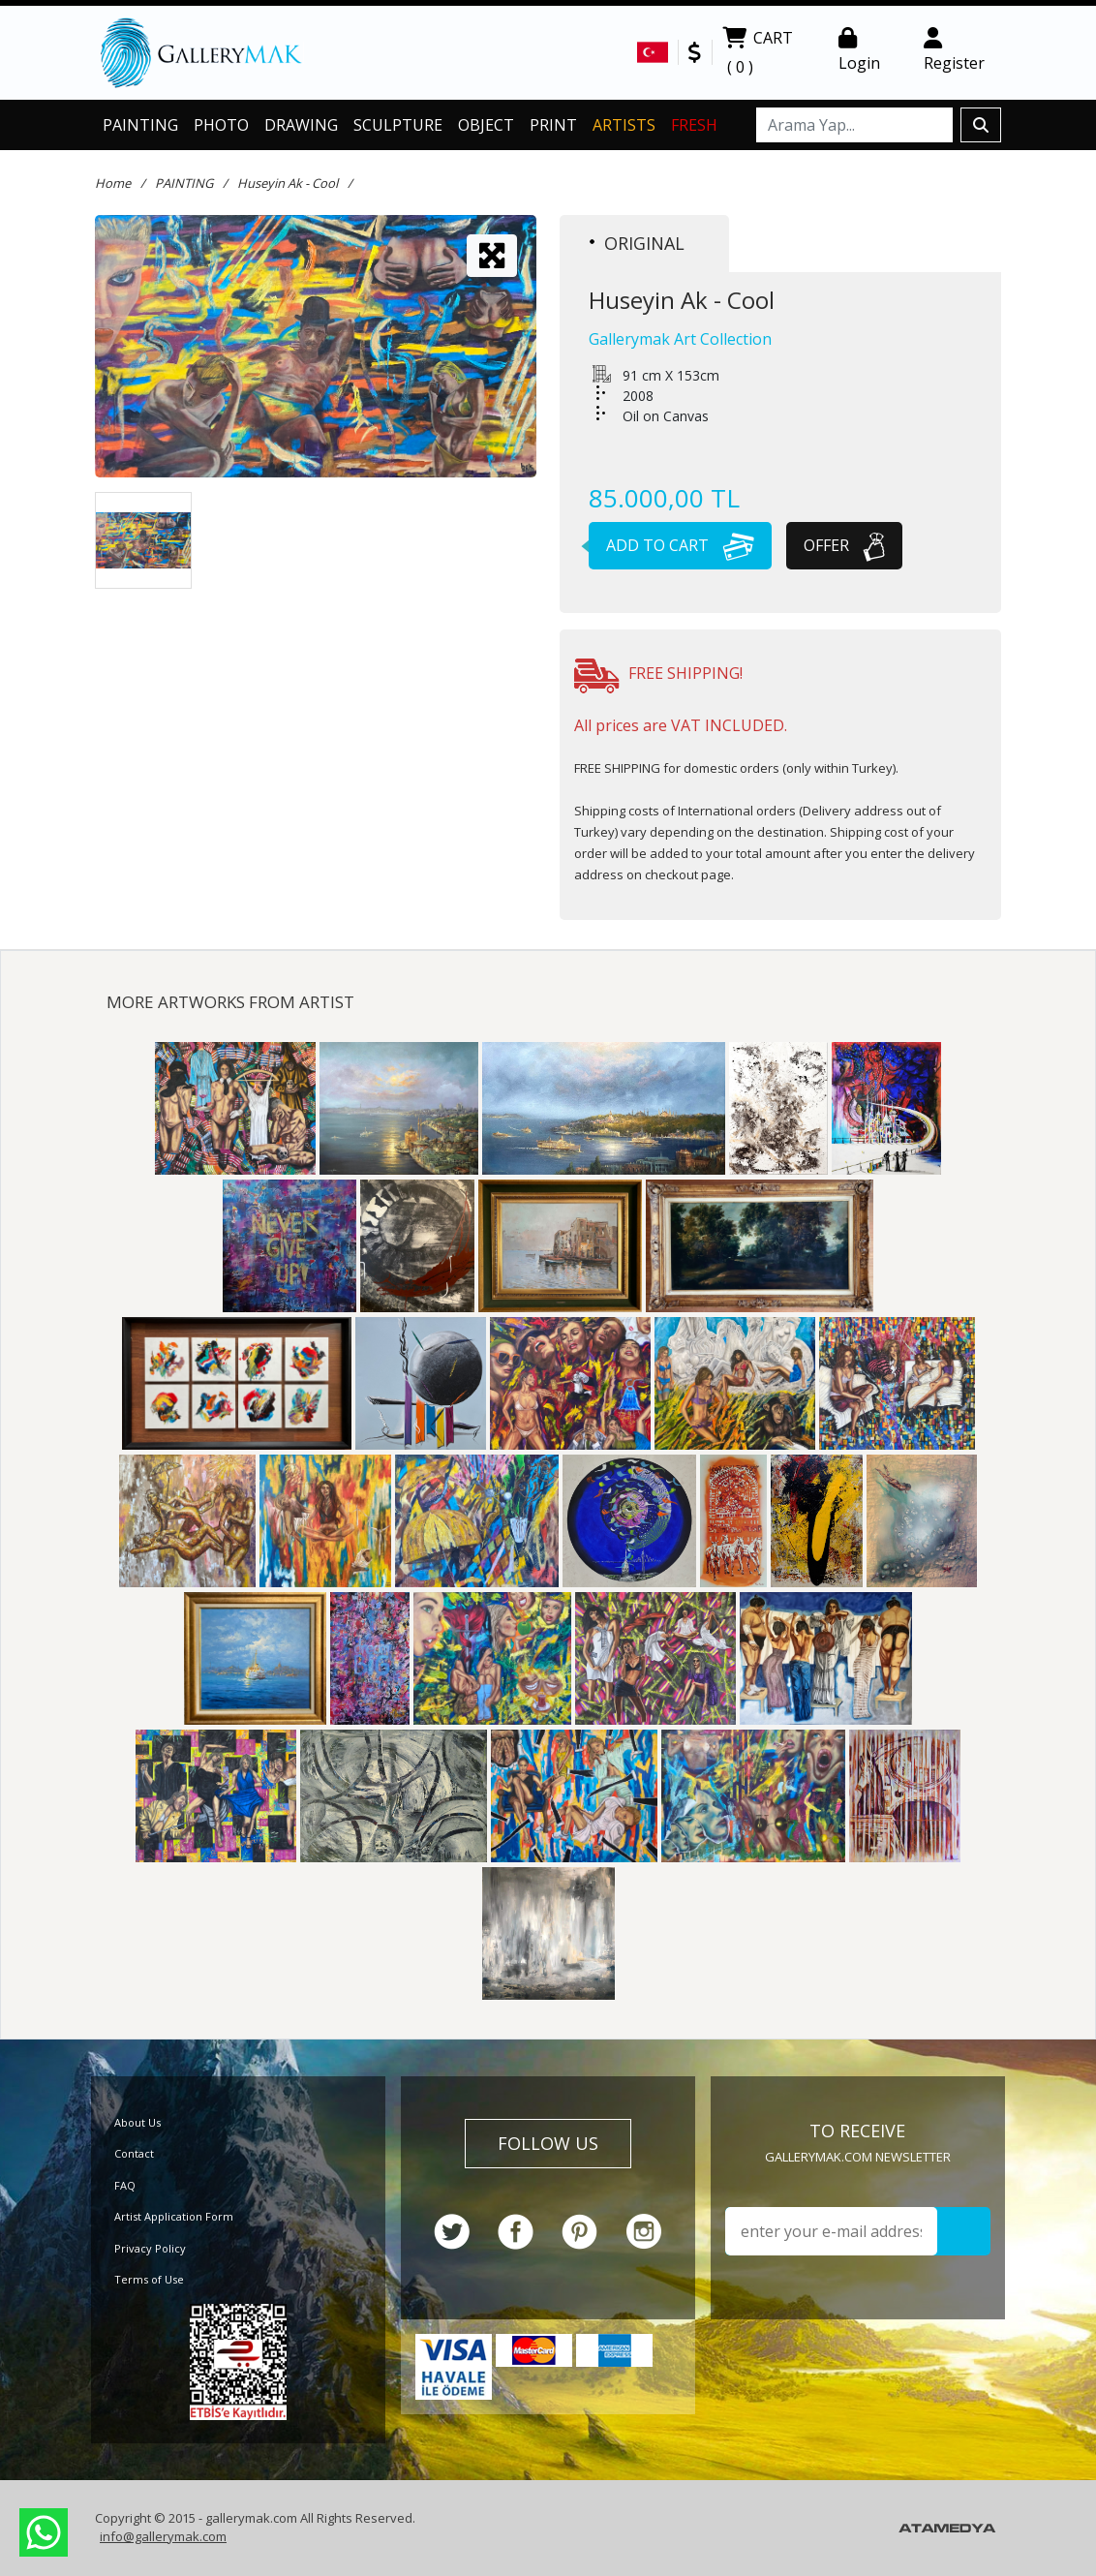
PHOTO (221, 125)
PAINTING (140, 125)
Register (954, 50)
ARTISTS (624, 125)
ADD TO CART (671, 545)
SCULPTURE (397, 125)
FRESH (694, 125)
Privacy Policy (150, 2248)
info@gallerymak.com (163, 2536)
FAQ (125, 2185)
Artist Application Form (173, 2216)
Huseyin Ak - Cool (287, 183)
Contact (134, 2153)
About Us (137, 2122)
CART (757, 54)
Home (113, 183)
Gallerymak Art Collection (680, 339)
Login (859, 50)
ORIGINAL (637, 243)
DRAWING (301, 125)
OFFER (844, 545)
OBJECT (486, 125)
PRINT (553, 125)
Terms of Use (149, 2279)
